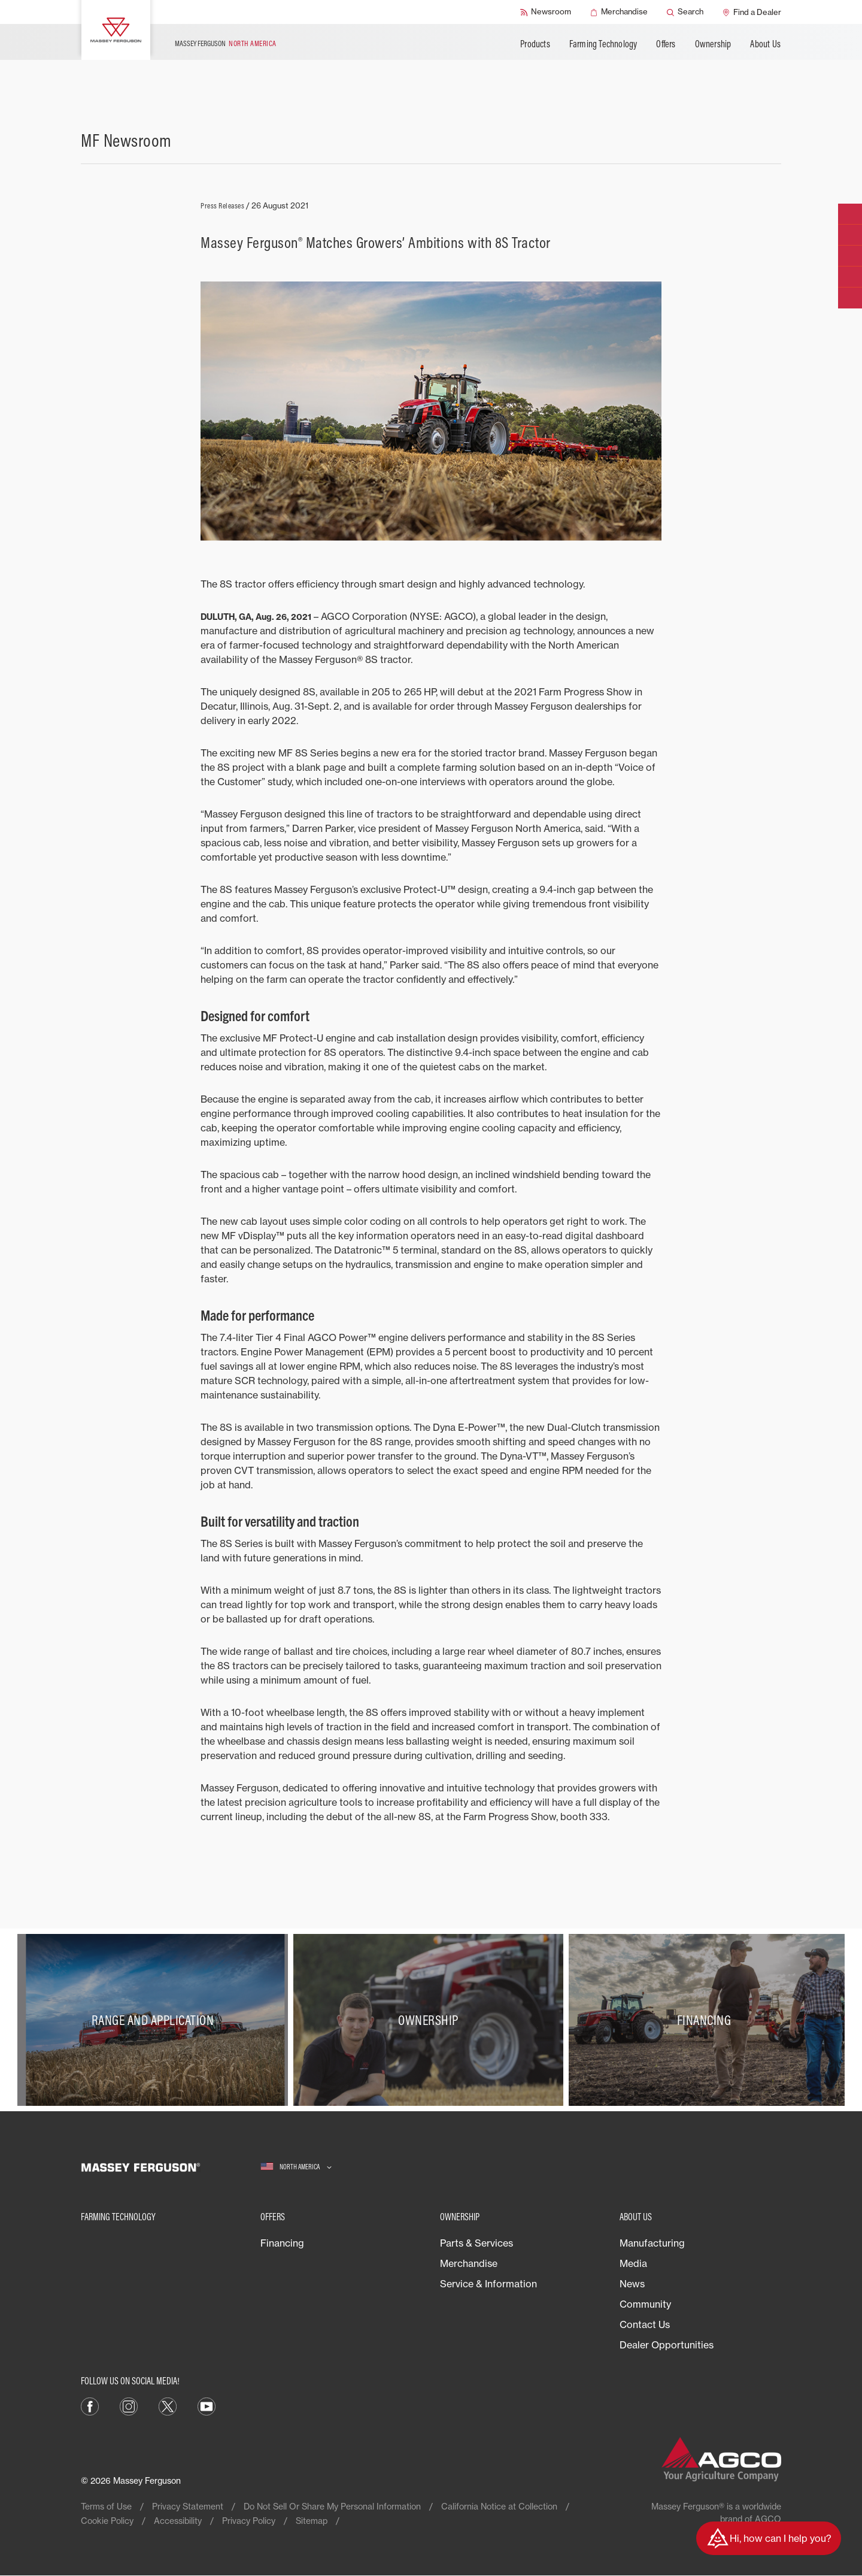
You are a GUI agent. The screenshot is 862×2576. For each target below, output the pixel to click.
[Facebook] (90, 2405)
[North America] (296, 2167)
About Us (765, 44)
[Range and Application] (155, 2020)
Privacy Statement (187, 2506)
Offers (665, 44)
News (632, 2284)
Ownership (713, 44)
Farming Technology (603, 44)
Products (535, 44)
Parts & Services (476, 2243)
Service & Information (488, 2284)
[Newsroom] (545, 12)
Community (645, 2304)
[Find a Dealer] (752, 12)
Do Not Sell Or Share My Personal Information (332, 2506)
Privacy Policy (248, 2521)
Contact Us (645, 2324)
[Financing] (707, 2020)
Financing (282, 2243)
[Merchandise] (619, 12)
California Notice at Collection (499, 2506)
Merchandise (468, 2263)
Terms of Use (106, 2506)
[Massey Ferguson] (115, 30)
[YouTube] (207, 2405)
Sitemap (311, 2521)
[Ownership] (431, 2020)
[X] (168, 2405)
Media (633, 2263)
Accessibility (178, 2521)
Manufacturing (652, 2243)
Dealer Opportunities (667, 2345)
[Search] (685, 12)
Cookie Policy (107, 2521)
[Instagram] (129, 2405)
